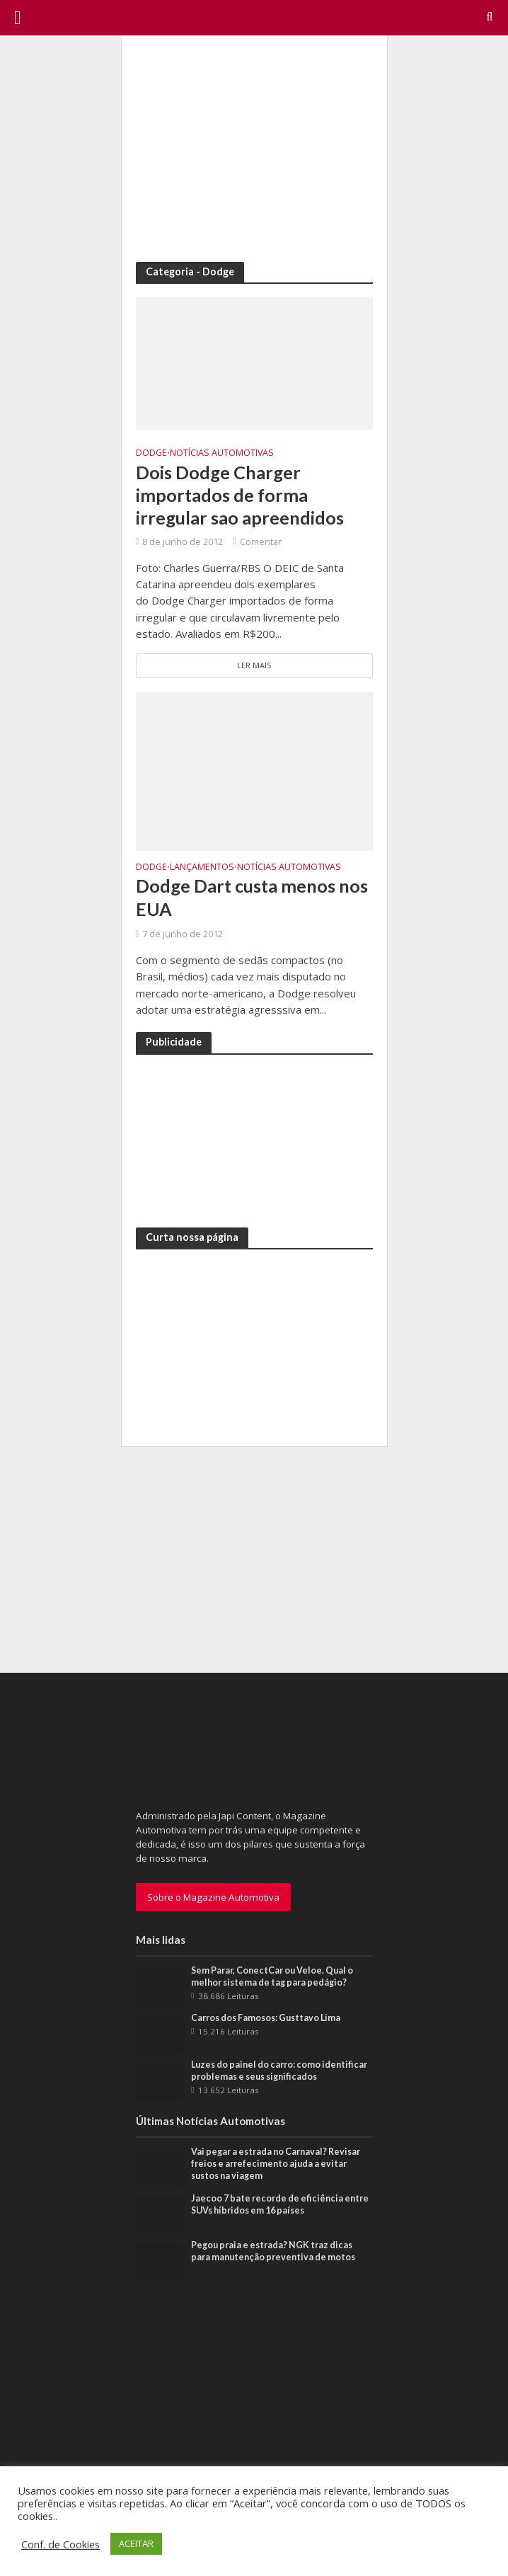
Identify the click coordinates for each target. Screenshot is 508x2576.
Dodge (151, 453)
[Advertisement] (254, 149)
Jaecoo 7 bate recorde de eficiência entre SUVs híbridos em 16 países (280, 2204)
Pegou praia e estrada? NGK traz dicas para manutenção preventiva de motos (273, 2251)
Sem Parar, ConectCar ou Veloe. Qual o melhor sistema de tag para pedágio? (272, 1976)
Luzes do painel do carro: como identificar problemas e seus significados (279, 2070)
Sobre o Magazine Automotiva (213, 1897)
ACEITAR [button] (136, 2543)
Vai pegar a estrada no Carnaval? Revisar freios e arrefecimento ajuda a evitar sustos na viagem (275, 2163)
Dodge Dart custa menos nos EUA (252, 897)
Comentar (261, 542)
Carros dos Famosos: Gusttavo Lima (265, 2018)
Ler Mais (254, 665)
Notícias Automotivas (222, 453)
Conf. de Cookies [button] (60, 2544)
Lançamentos (202, 868)
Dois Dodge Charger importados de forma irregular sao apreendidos (240, 495)
